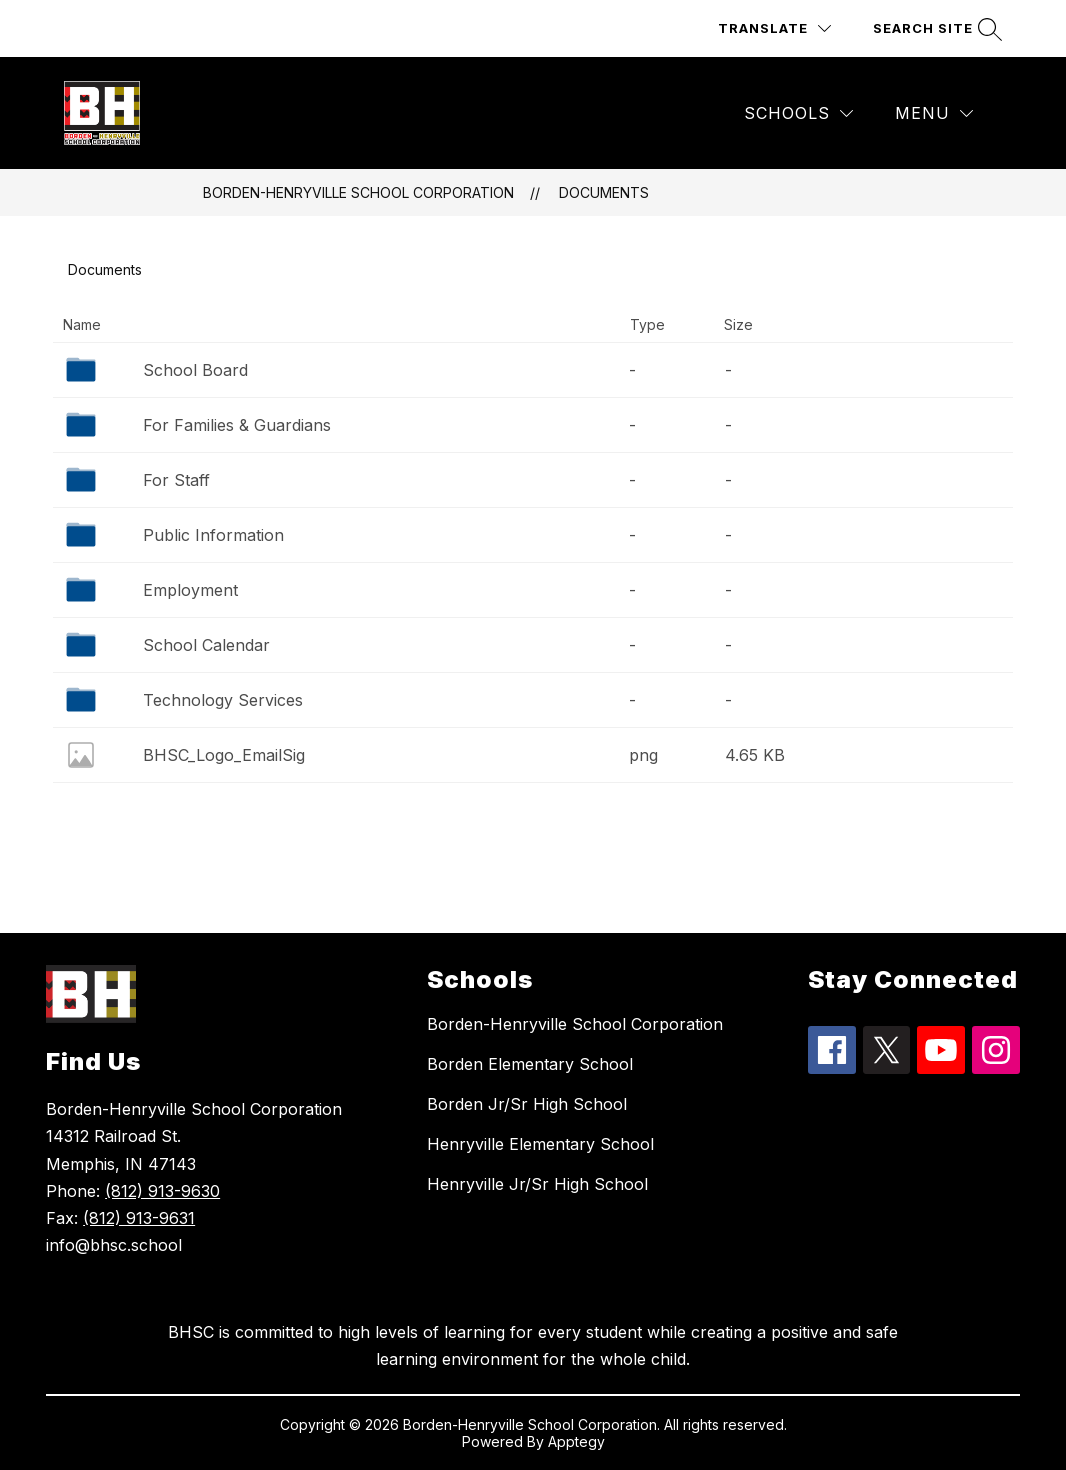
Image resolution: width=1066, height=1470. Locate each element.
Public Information (213, 535)
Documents (604, 192)
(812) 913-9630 (162, 1191)
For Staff (176, 480)
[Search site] (935, 28)
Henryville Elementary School (540, 1144)
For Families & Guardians (237, 425)
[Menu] (934, 113)
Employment (190, 590)
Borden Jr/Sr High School (527, 1104)
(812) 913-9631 (139, 1218)
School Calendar (206, 645)
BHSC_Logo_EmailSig (224, 755)
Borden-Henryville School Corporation (358, 192)
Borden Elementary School (530, 1064)
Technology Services (223, 700)
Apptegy (576, 1441)
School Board (195, 370)
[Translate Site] (774, 28)
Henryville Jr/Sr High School (537, 1184)
